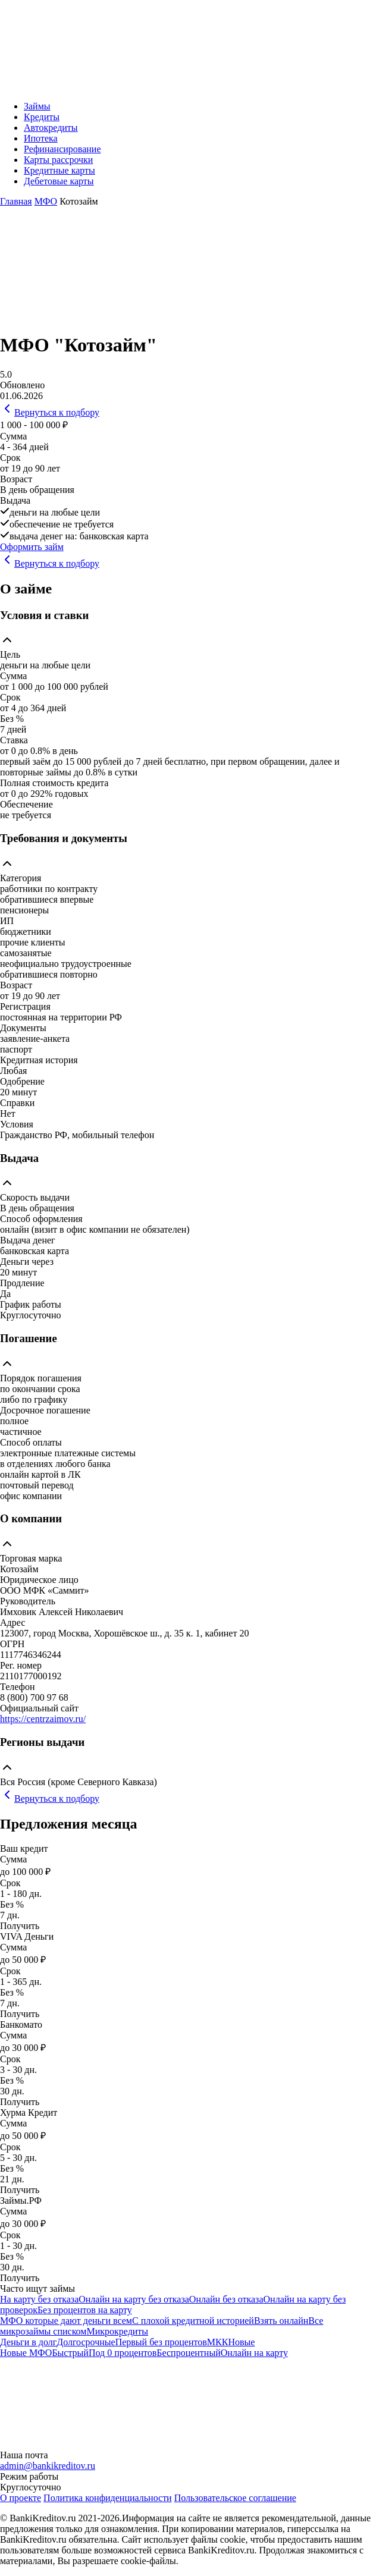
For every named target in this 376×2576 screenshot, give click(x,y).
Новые (241, 2342)
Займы (37, 106)
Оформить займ (32, 547)
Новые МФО (26, 2353)
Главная (16, 201)
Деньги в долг (28, 2342)
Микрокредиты (117, 2331)
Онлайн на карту (254, 2353)
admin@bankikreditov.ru (47, 2466)
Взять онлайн (281, 2321)
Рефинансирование (62, 149)
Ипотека (41, 138)
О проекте (20, 2498)
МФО (46, 201)
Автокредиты (51, 127)
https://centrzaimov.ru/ (43, 1719)
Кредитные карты (59, 170)
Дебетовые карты (59, 181)
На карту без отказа (39, 2299)
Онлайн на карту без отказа (134, 2299)
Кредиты (41, 117)
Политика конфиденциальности (107, 2498)
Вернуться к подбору (49, 412)
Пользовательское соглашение (235, 2498)
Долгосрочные (86, 2342)
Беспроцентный (188, 2353)
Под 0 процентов (122, 2353)
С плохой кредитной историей (193, 2321)
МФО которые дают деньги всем (66, 2321)
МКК (217, 2342)
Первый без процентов (161, 2342)
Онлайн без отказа (226, 2299)
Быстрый (70, 2353)
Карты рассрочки (58, 160)
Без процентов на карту (84, 2310)
